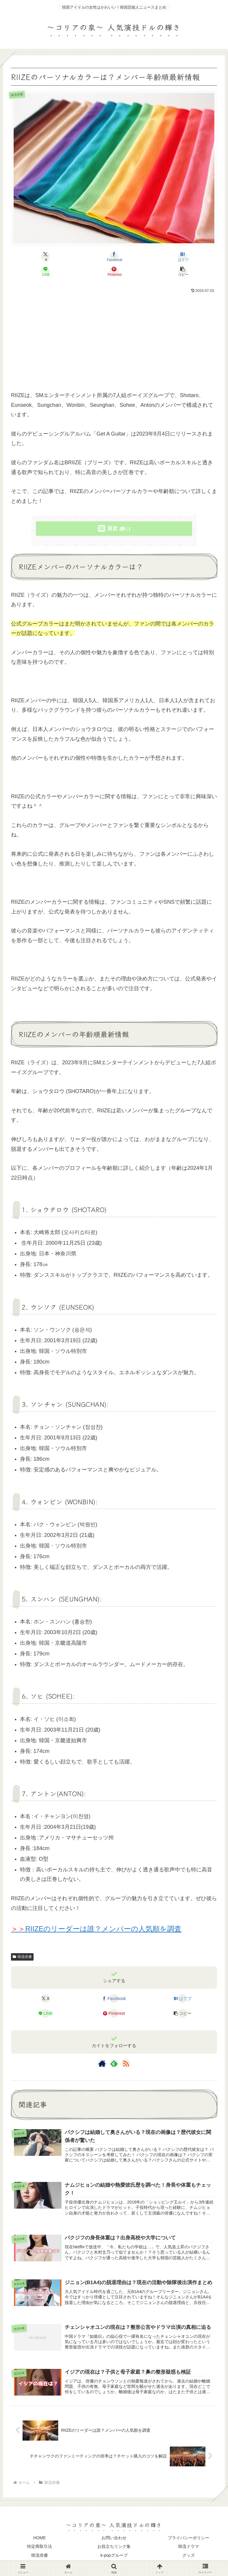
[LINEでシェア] (45, 271)
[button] (182, 271)
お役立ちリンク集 (114, 2548)
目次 (112, 528)
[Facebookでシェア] (114, 257)
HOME (39, 2539)
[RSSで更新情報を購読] (126, 2063)
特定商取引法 (39, 2548)
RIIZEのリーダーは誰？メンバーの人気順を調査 (96, 1929)
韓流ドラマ (188, 2548)
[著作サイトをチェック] (102, 2063)
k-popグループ (113, 2556)
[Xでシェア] (45, 257)
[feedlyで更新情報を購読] (114, 2063)
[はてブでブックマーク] (182, 257)
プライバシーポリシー (188, 2539)
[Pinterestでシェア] (114, 271)
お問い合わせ (114, 2539)
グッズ (188, 2556)
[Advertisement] (114, 339)
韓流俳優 (22, 1957)
